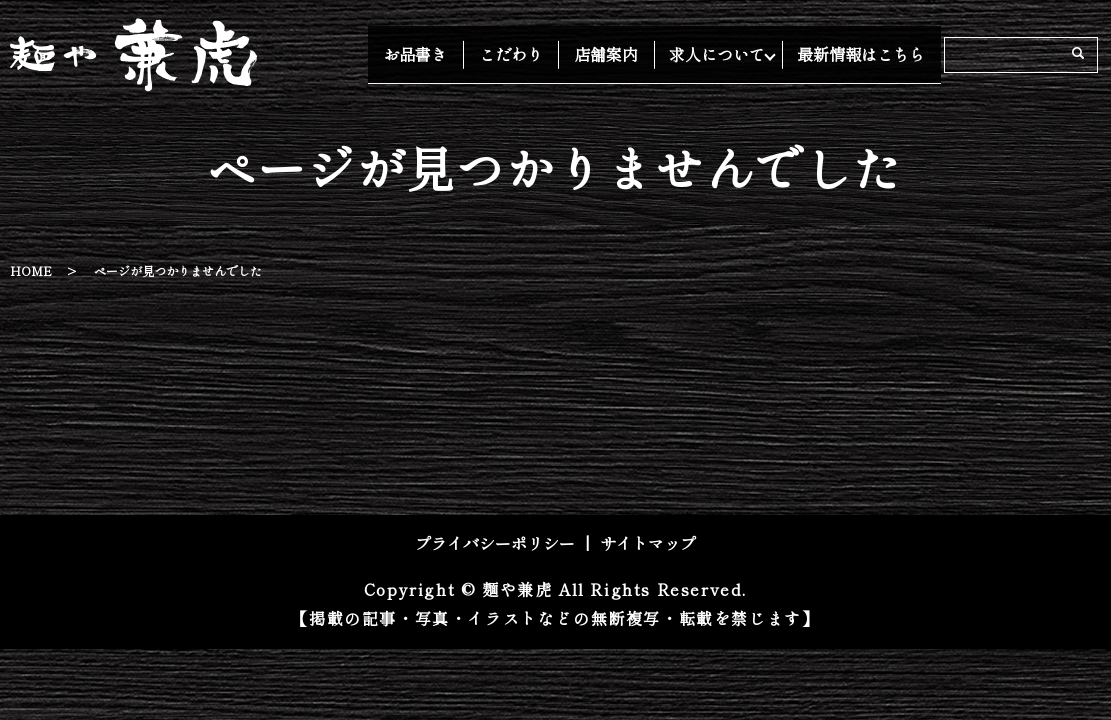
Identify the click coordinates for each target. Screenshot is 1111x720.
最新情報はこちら (869, 54)
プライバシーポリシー (495, 543)
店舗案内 (629, 54)
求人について (725, 54)
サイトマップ (648, 543)
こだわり (549, 54)
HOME (31, 270)
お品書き (469, 54)
